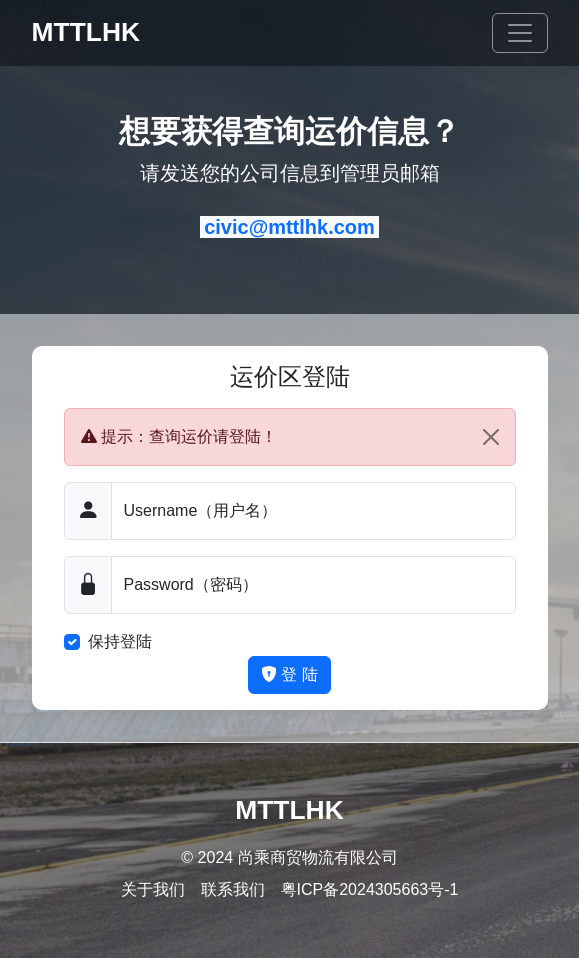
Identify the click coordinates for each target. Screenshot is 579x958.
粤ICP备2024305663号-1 (370, 889)
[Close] (491, 437)
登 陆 (289, 674)
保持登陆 (120, 641)
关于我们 (153, 889)
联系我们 (233, 889)
